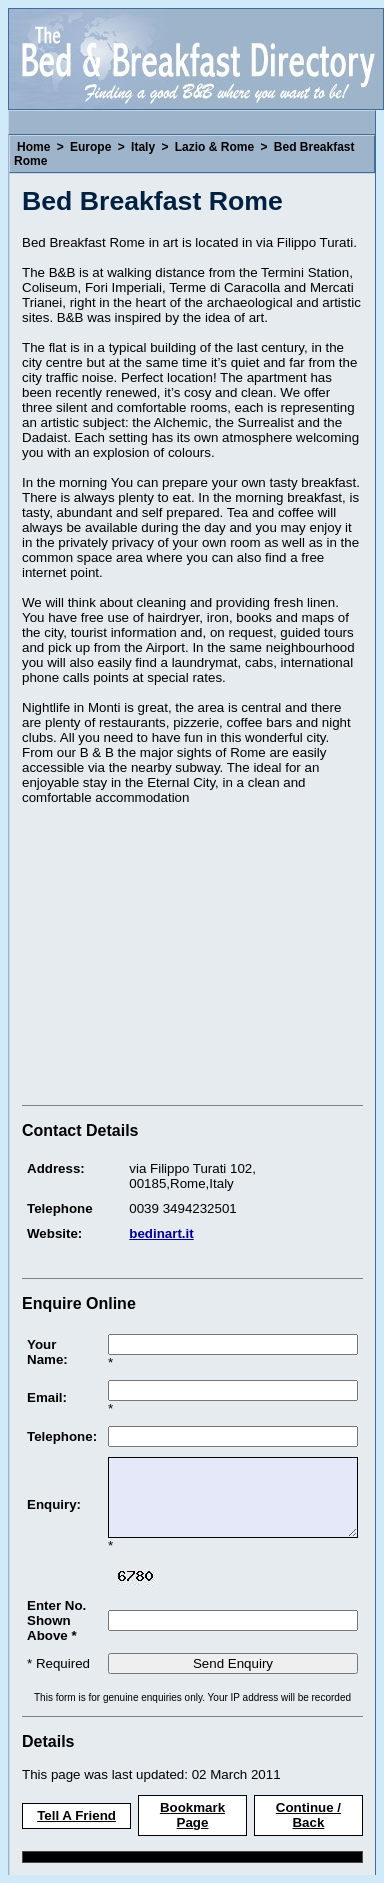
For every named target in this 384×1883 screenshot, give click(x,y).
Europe (90, 147)
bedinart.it (161, 1233)
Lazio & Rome (214, 147)
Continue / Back (308, 1815)
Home (33, 147)
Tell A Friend (76, 1815)
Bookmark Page (192, 1815)
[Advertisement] (190, 958)
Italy (143, 147)
